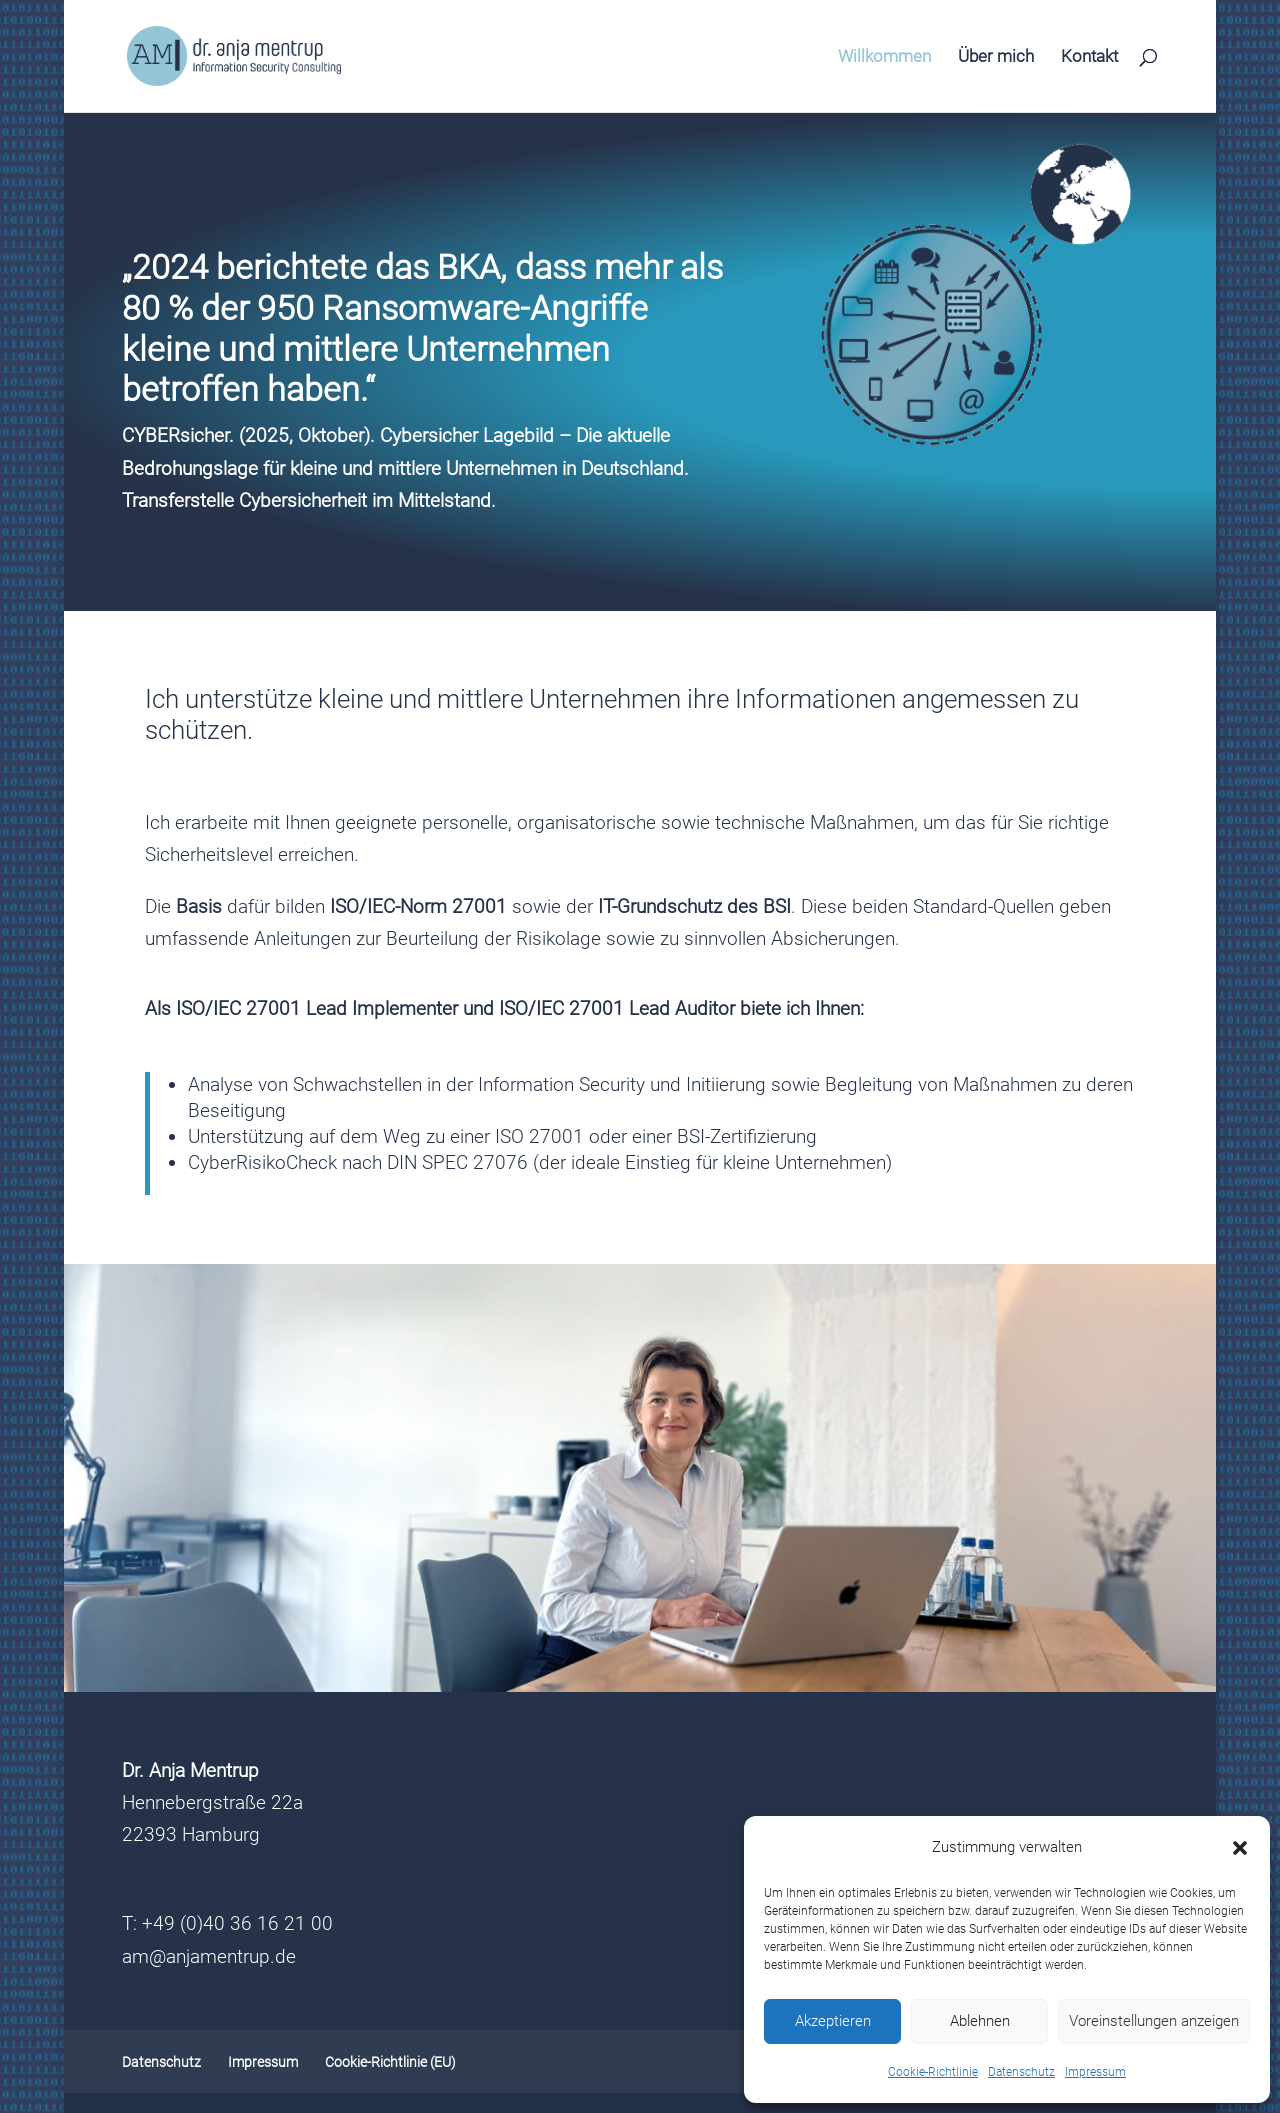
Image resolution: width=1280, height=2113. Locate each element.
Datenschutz (1021, 2072)
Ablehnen (980, 2021)
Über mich (996, 57)
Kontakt (1089, 57)
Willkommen (884, 57)
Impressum (1095, 2072)
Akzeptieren (833, 2021)
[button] (1240, 1848)
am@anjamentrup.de (209, 1956)
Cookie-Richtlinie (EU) (390, 2062)
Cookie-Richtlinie (933, 2072)
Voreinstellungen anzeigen (1154, 2021)
